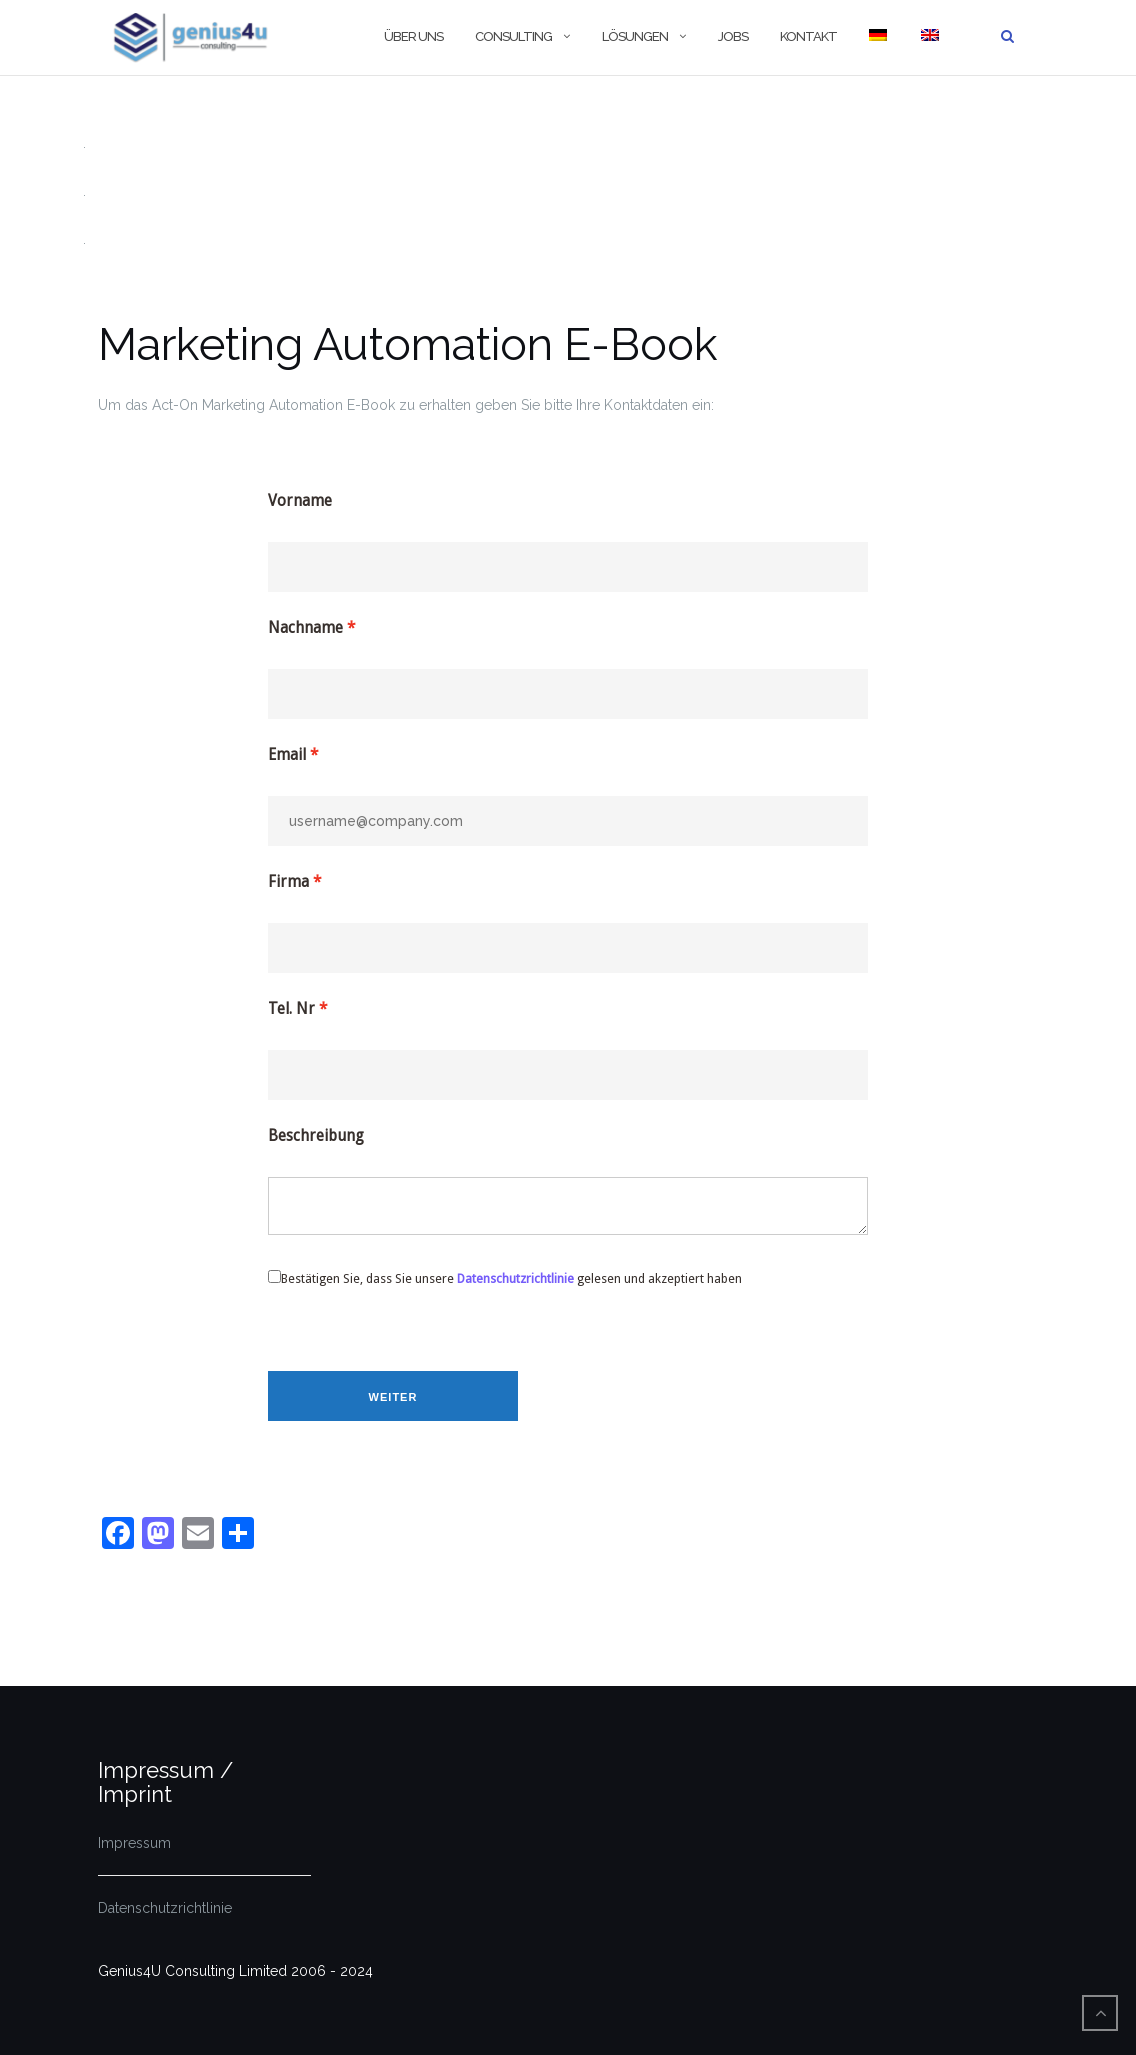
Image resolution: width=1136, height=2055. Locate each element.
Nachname (305, 628)
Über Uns (413, 36)
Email (287, 755)
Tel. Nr (291, 1009)
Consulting (513, 36)
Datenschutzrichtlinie (515, 1278)
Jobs (733, 36)
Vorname (300, 501)
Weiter (393, 1397)
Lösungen (635, 36)
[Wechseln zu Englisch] (929, 37)
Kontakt (808, 36)
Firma (288, 882)
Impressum (134, 1843)
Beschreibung (316, 1136)
